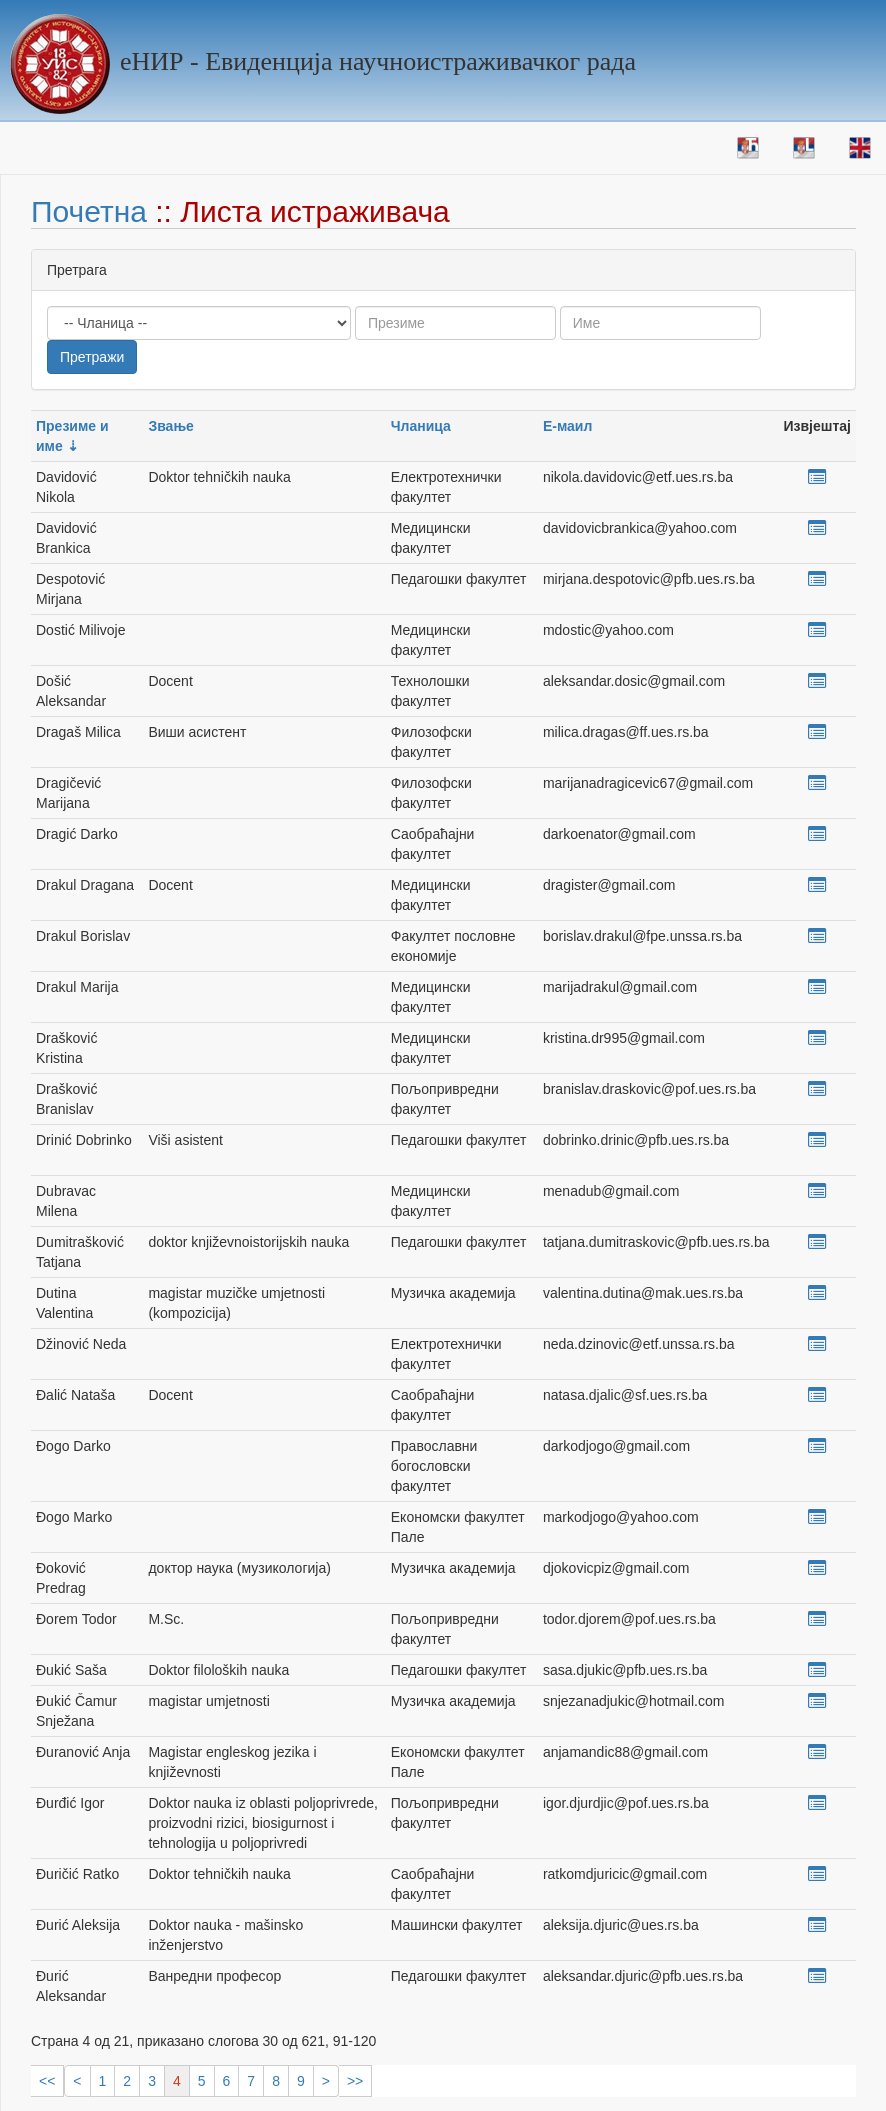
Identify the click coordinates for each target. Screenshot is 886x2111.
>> (355, 2081)
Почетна (89, 211)
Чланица (421, 426)
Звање (170, 426)
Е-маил (567, 426)
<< (47, 2081)
